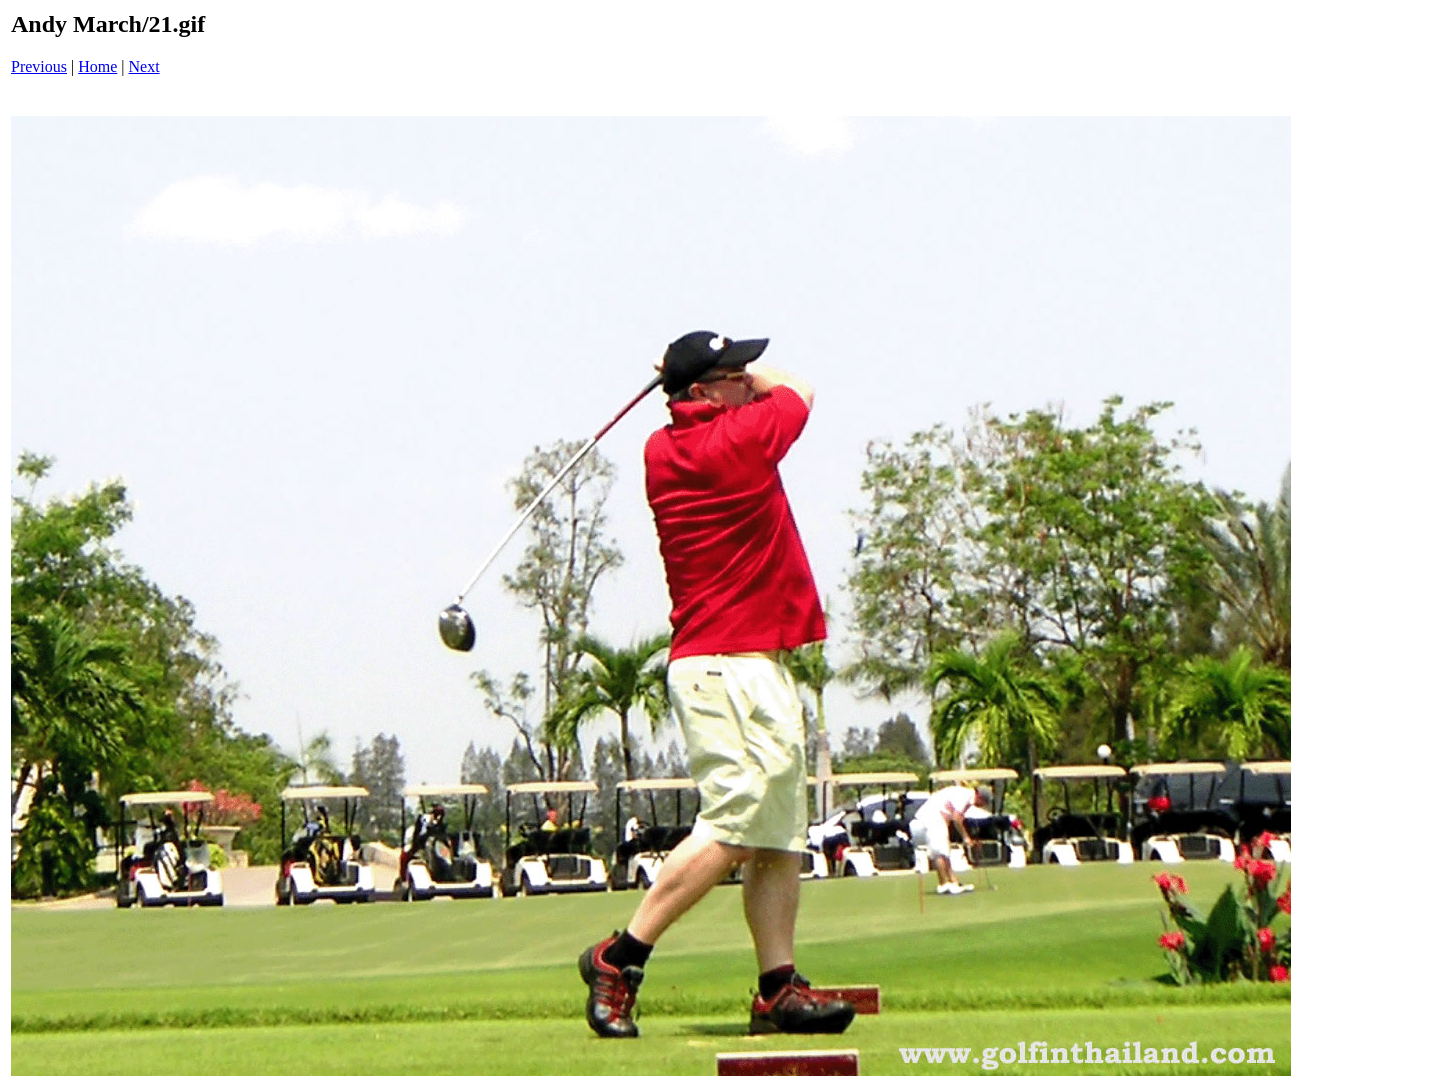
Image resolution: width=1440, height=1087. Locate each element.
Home (97, 66)
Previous (39, 66)
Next (144, 66)
